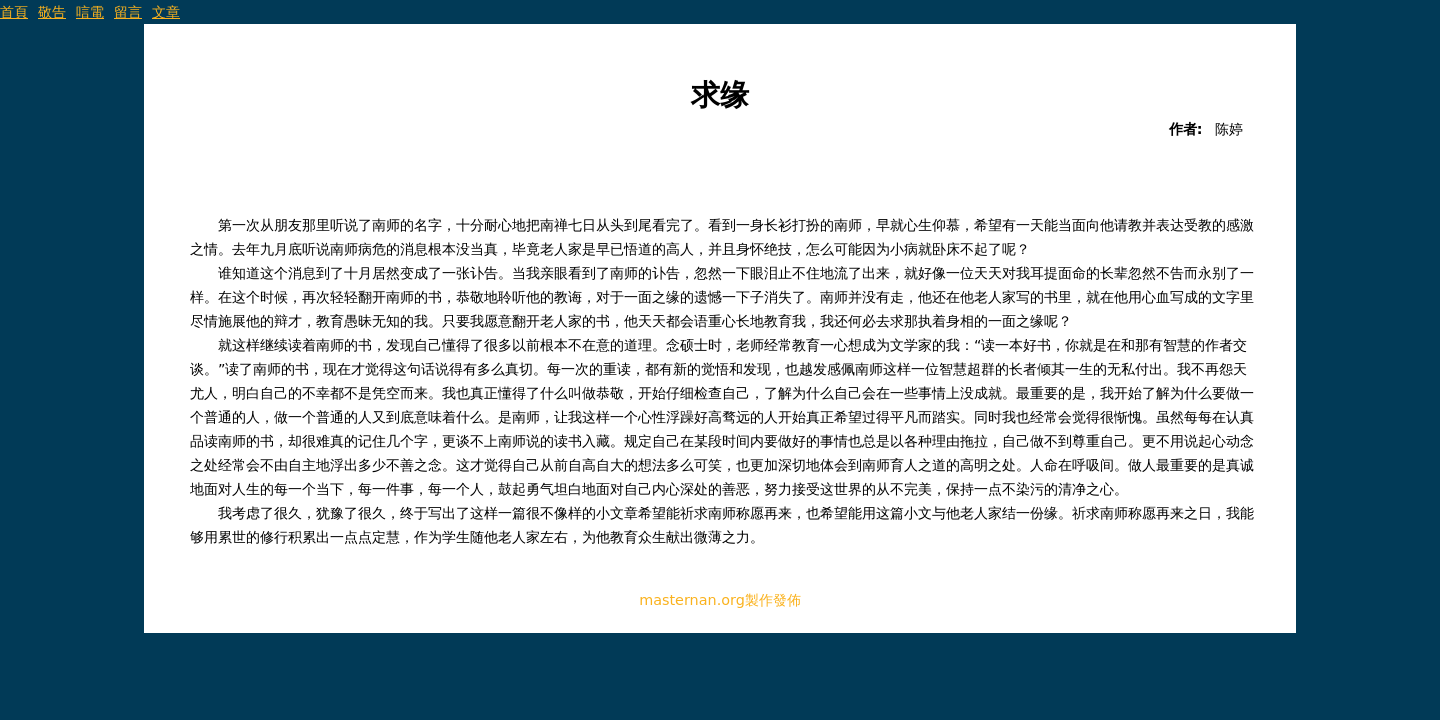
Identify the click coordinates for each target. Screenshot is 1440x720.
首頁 (14, 12)
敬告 (52, 12)
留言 (128, 12)
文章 (166, 12)
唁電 (90, 12)
